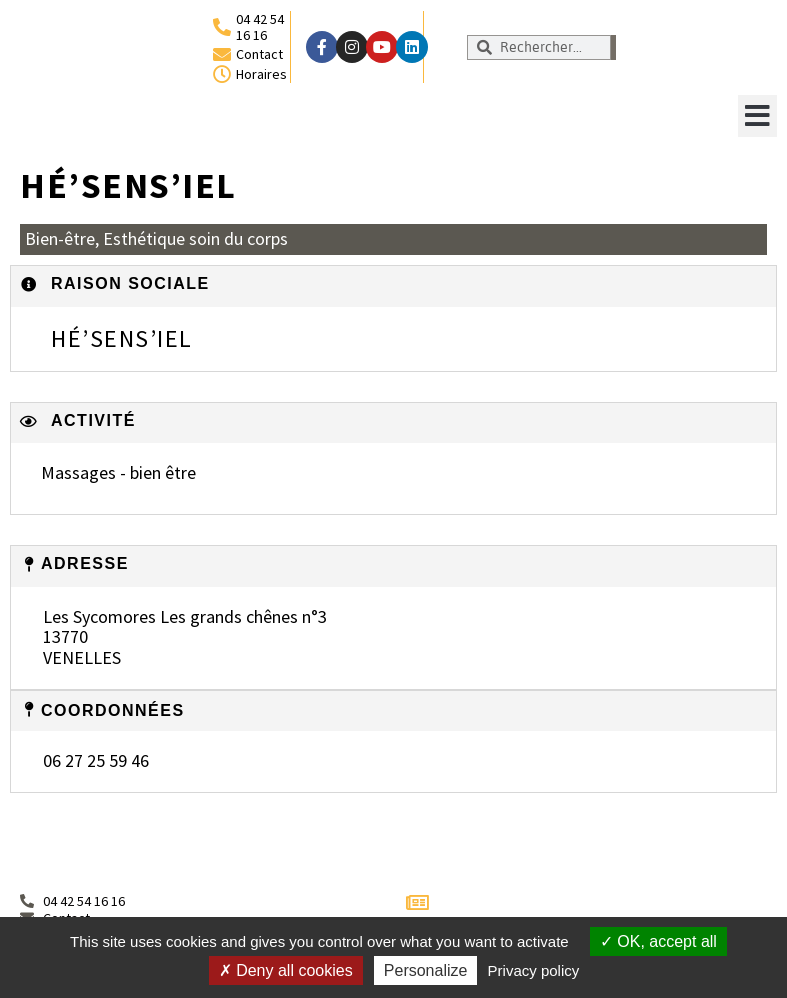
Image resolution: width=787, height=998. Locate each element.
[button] (757, 116)
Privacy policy (534, 970)
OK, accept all (658, 941)
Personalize (426, 970)
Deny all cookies (286, 970)
